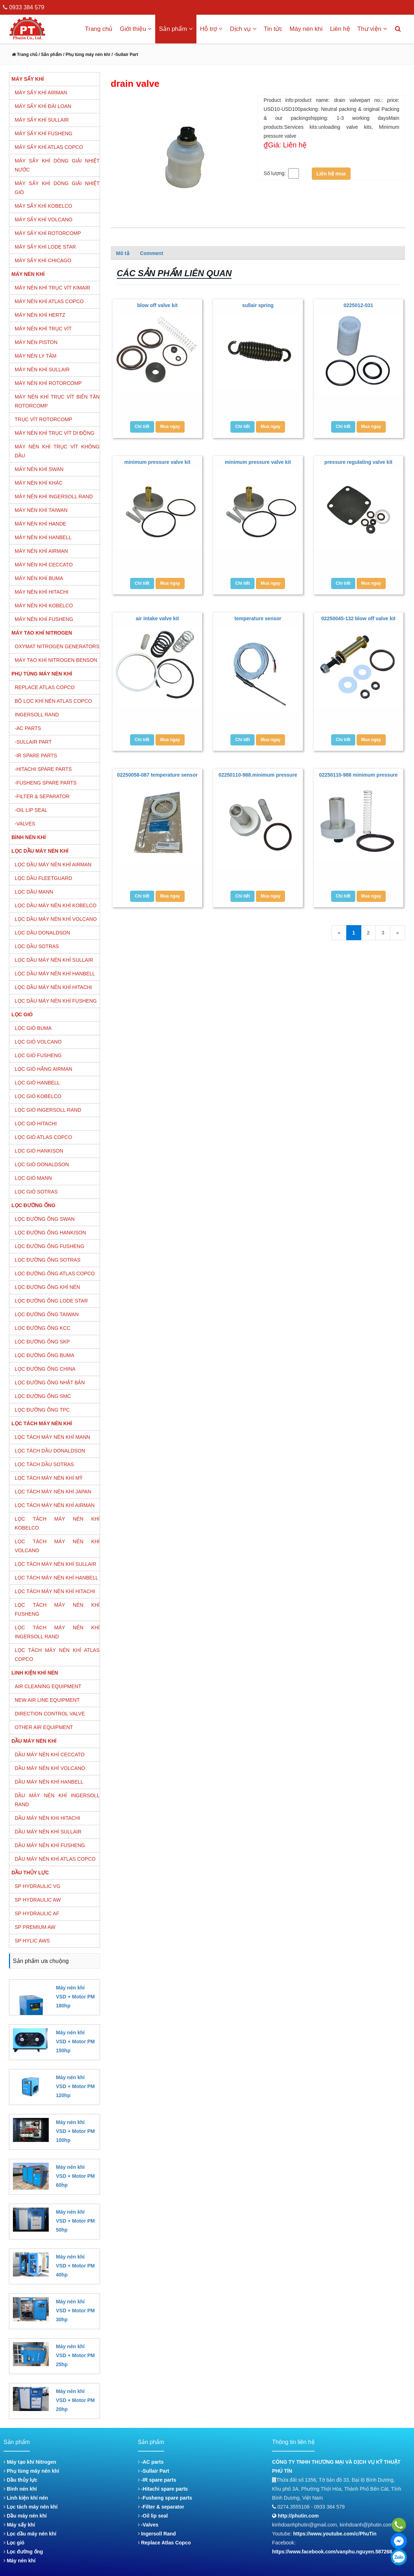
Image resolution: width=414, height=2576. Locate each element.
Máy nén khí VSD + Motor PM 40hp (75, 2266)
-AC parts (151, 2462)
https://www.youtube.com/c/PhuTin (335, 2534)
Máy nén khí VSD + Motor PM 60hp (75, 2176)
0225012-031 (358, 305)
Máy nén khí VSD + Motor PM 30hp (75, 2310)
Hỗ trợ (211, 28)
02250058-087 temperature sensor (157, 775)
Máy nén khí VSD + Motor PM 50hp (75, 2221)
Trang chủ (99, 28)
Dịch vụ (243, 28)
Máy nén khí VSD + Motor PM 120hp (75, 2086)
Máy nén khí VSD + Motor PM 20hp (75, 2400)
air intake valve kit (157, 618)
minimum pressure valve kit (157, 462)
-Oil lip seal (153, 2516)
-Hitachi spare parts (163, 2489)
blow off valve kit (157, 305)
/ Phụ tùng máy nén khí (86, 54)
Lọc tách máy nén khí (31, 2507)
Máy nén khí (306, 28)
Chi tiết (142, 426)
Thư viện (372, 28)
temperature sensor (257, 618)
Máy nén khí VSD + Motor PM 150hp (75, 2041)
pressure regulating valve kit (358, 462)
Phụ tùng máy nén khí (31, 2471)
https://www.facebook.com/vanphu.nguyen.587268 (332, 2551)
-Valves (148, 2525)
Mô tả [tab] (122, 253)
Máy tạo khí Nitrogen (30, 2462)
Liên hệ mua (331, 173)
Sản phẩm (176, 28)
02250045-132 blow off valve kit (358, 618)
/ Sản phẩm (49, 54)
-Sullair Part (153, 2471)
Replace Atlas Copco (164, 2543)
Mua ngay (170, 426)
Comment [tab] (151, 253)
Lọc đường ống (23, 2551)
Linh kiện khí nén (26, 2498)
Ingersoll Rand (157, 2534)
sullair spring (257, 305)
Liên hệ (340, 28)
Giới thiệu (136, 28)
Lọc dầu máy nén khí (30, 2534)
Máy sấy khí (19, 2525)
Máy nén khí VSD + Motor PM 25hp (75, 2355)
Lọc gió (14, 2543)
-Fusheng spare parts (165, 2498)
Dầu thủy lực (20, 2480)
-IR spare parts (157, 2480)
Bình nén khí (20, 2489)
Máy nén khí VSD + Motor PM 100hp (75, 2131)
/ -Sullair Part (124, 54)
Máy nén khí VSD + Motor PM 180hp (75, 1996)
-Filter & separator (161, 2507)
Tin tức (273, 28)
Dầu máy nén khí (25, 2516)
